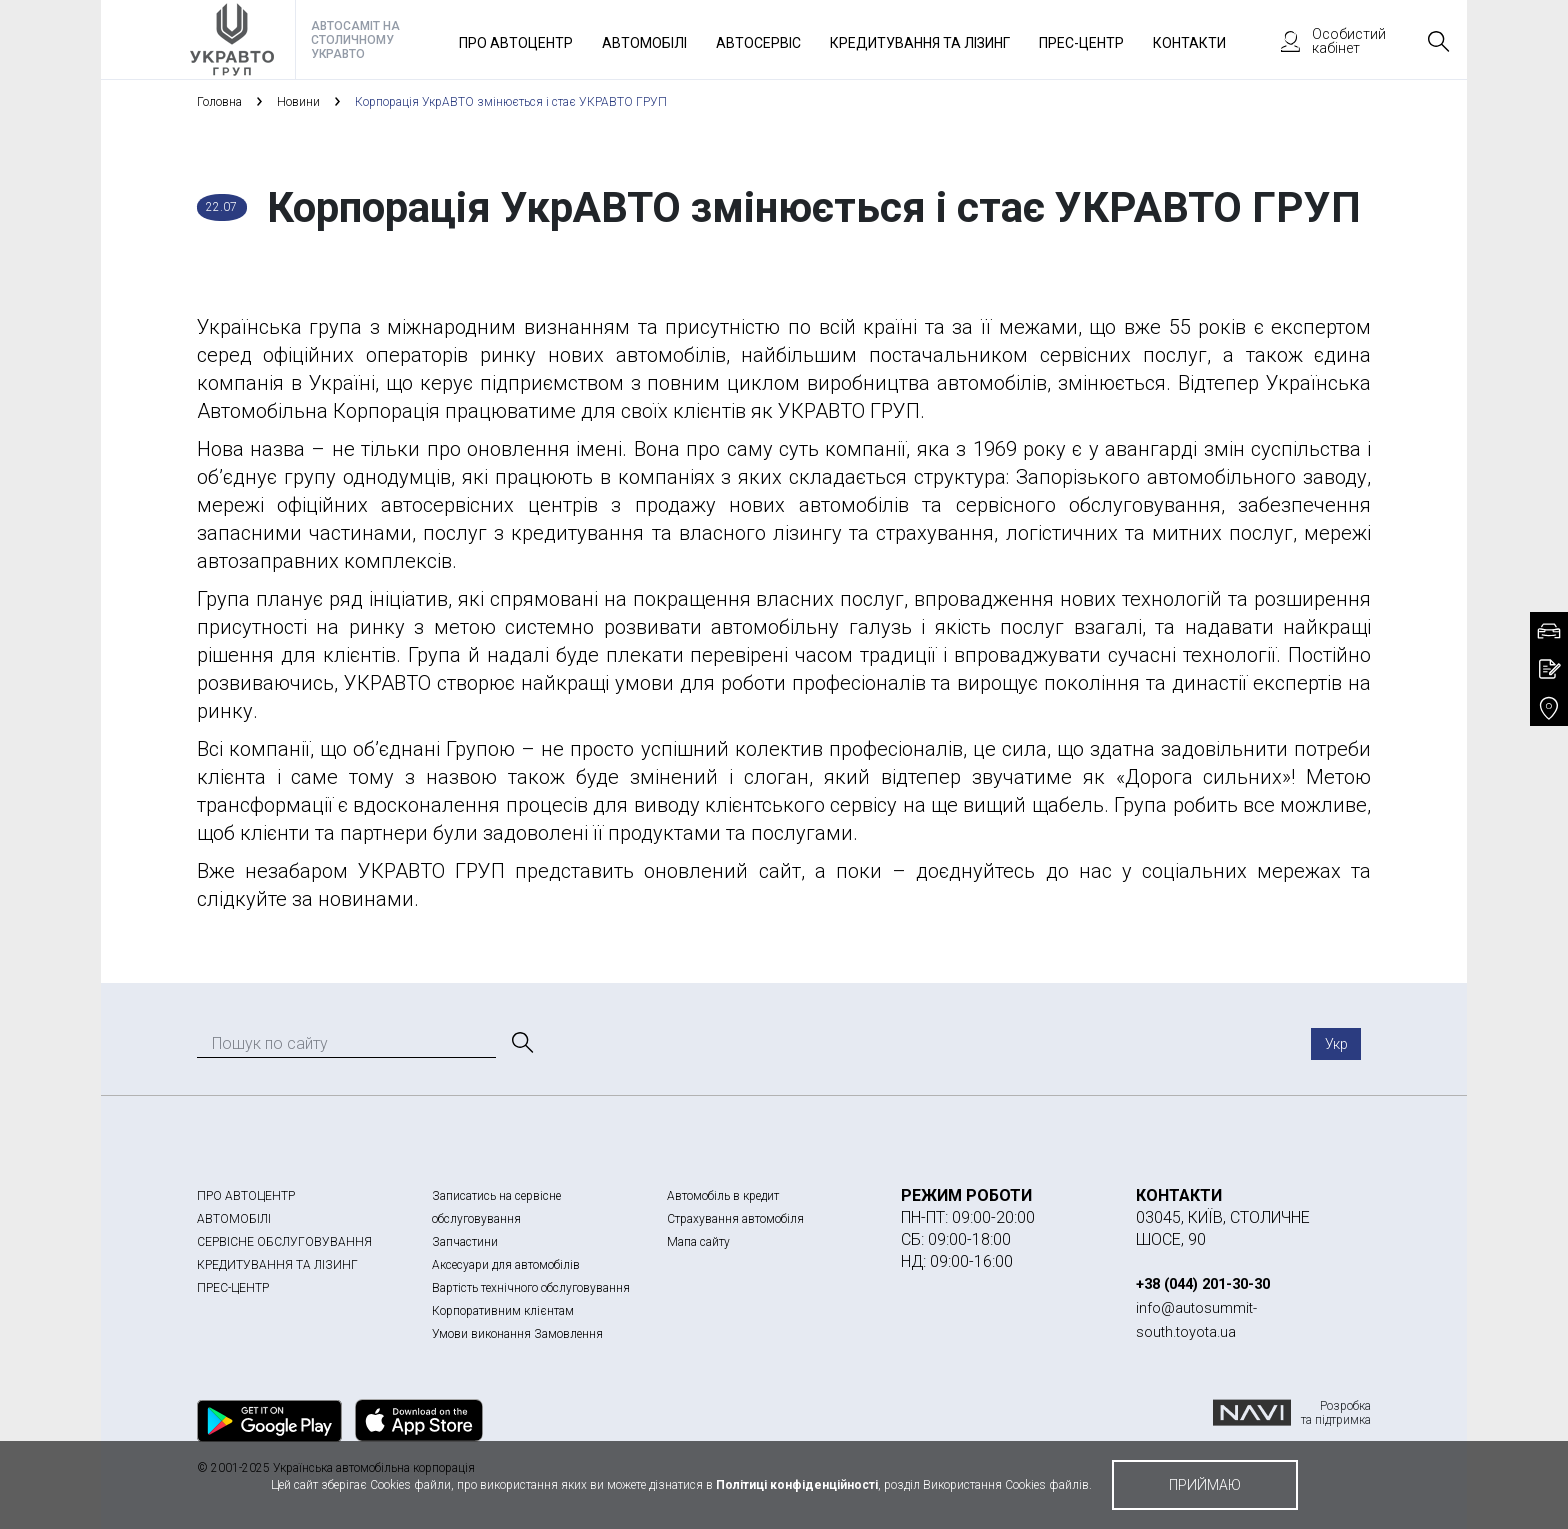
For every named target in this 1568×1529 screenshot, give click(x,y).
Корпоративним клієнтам (503, 1311)
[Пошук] (521, 1043)
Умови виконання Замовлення (517, 1334)
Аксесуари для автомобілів (506, 1265)
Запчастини (465, 1242)
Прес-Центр (1081, 43)
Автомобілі (644, 43)
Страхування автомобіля (735, 1219)
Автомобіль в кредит (723, 1196)
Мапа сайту (698, 1242)
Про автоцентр (516, 43)
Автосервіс (758, 43)
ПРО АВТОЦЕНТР (246, 1196)
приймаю (1205, 1485)
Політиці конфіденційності (797, 1485)
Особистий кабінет (1324, 41)
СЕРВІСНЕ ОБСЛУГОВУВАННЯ (284, 1242)
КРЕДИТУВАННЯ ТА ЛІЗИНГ (277, 1265)
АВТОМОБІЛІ (234, 1219)
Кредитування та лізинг (920, 43)
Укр (1336, 1044)
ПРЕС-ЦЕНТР (233, 1288)
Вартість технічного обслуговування (531, 1288)
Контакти (1189, 43)
